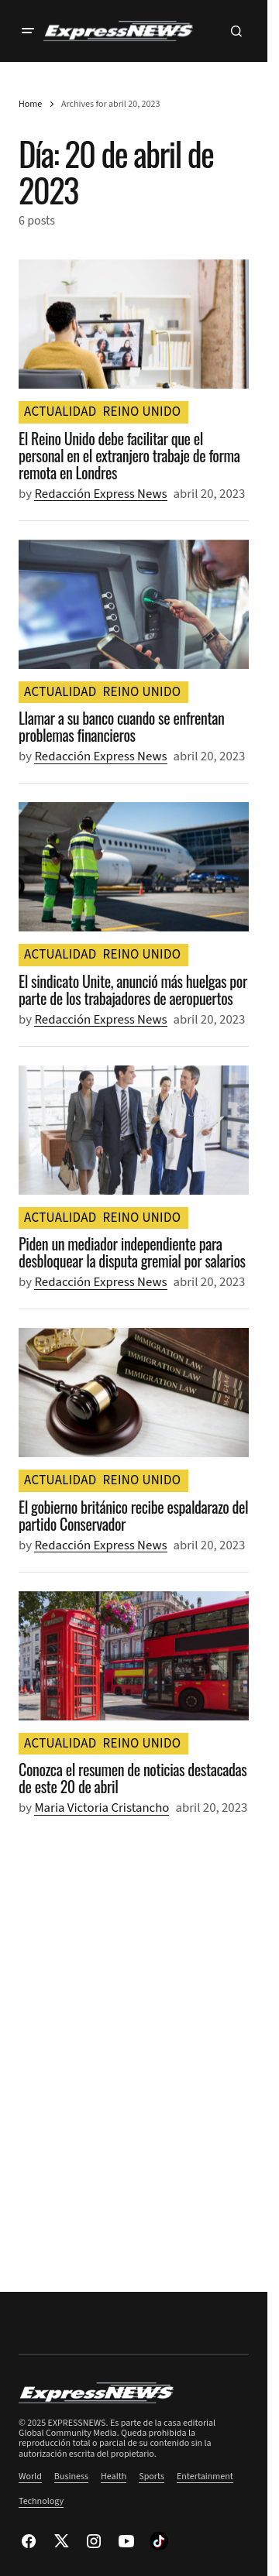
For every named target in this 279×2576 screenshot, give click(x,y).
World (30, 2476)
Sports (151, 2476)
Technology (41, 2501)
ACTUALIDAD (60, 412)
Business (71, 2476)
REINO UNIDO (142, 412)
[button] (28, 31)
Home (30, 104)
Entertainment (205, 2476)
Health (113, 2476)
